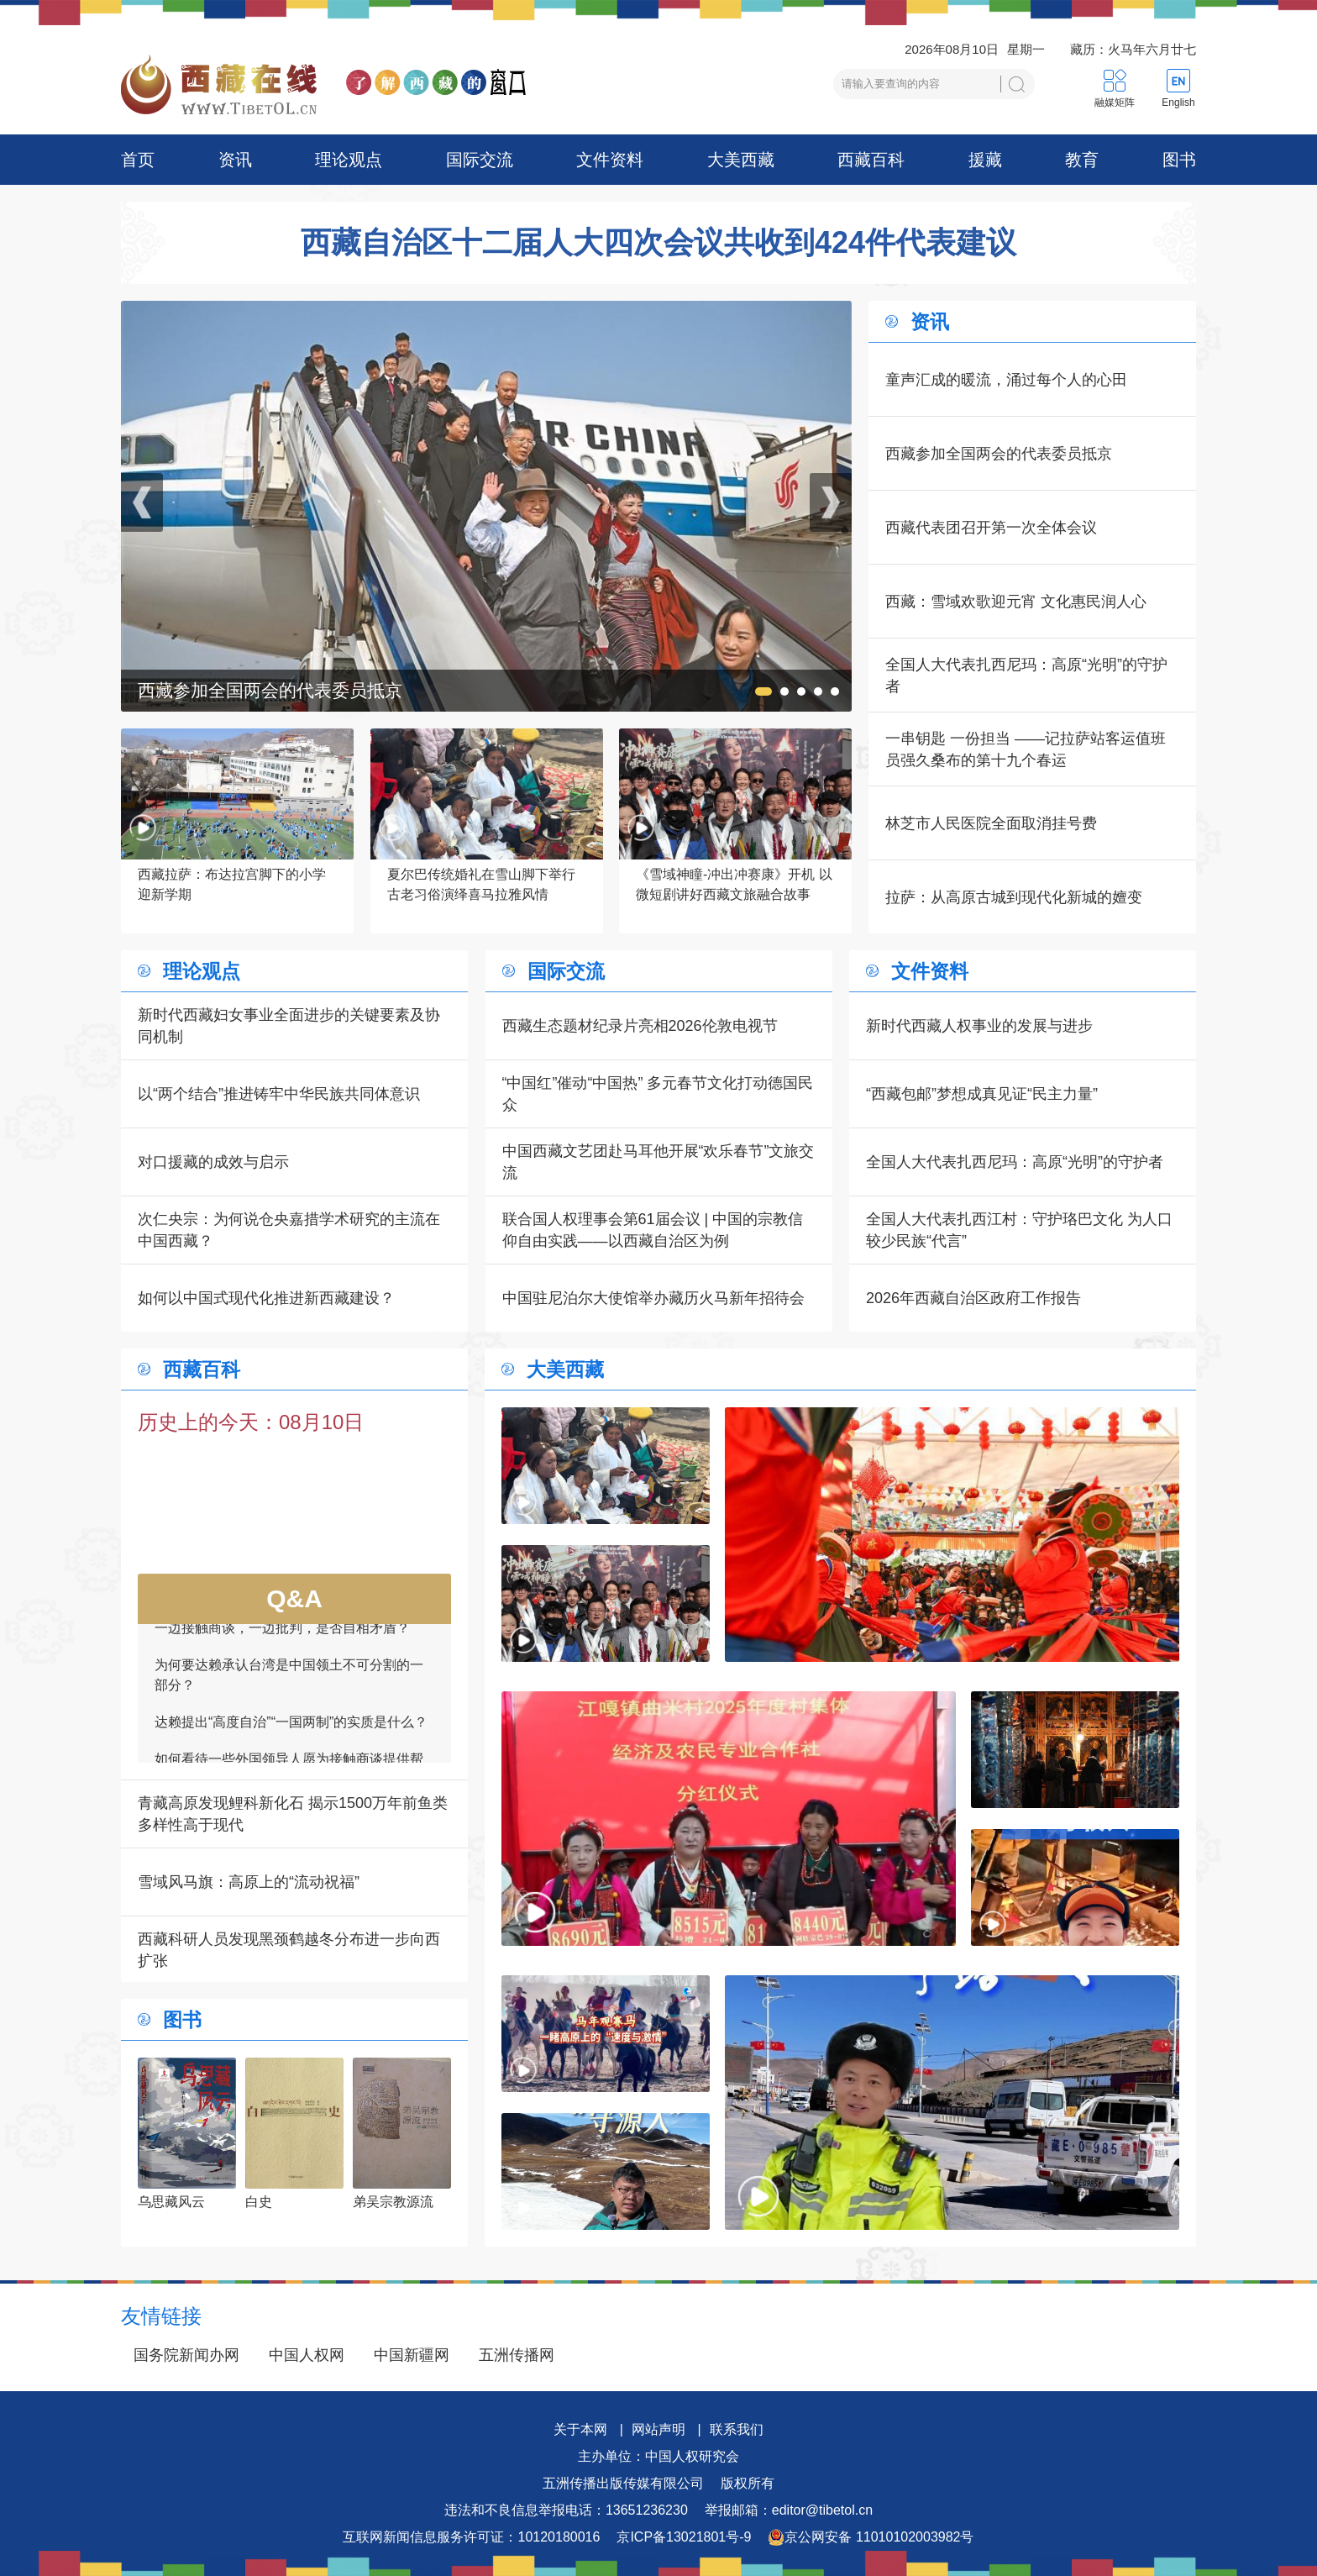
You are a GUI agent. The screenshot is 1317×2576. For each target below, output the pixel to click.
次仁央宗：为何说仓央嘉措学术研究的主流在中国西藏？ (289, 1230)
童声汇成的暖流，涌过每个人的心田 (1006, 379)
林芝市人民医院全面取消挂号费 (991, 823)
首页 (138, 159)
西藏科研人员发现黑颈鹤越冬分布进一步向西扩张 (289, 1950)
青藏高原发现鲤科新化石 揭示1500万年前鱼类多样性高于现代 (293, 1814)
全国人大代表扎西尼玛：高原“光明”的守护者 (1026, 675)
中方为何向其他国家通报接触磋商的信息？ (282, 1627)
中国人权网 (306, 2355)
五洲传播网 (516, 2355)
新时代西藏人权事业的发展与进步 (979, 1025)
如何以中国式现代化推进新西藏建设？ (266, 1298)
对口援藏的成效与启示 (213, 1162)
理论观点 (348, 159)
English (1178, 102)
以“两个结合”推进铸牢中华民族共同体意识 (279, 1094)
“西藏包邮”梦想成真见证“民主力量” (982, 1094)
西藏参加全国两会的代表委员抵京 (998, 453)
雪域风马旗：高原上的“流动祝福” (248, 1882)
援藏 (985, 159)
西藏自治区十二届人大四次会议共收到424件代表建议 (658, 243)
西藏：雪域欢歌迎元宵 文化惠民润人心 (1015, 601)
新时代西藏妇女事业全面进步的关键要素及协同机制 (289, 1026)
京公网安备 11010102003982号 (870, 2537)
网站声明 (658, 2429)
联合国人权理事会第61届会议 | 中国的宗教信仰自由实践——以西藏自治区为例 (653, 1230)
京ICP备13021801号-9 (684, 2537)
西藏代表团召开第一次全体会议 (991, 527)
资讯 (235, 159)
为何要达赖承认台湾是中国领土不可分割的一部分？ (289, 1711)
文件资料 (609, 159)
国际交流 (479, 159)
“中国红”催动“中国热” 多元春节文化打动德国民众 (658, 1094)
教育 (1082, 159)
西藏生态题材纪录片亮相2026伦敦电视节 (640, 1025)
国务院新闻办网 (186, 2355)
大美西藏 (740, 159)
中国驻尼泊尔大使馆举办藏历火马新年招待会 (653, 1298)
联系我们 (736, 2429)
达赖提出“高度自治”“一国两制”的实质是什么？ (291, 1758)
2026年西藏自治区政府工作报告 (973, 1298)
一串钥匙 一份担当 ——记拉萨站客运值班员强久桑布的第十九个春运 (1025, 749)
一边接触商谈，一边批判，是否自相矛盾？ (282, 1664)
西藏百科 (871, 159)
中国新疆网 (411, 2355)
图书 (1179, 159)
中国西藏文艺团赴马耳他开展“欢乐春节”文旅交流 (658, 1162)
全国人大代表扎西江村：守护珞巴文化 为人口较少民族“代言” (1019, 1230)
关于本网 (580, 2429)
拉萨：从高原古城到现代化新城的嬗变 (1013, 897)
